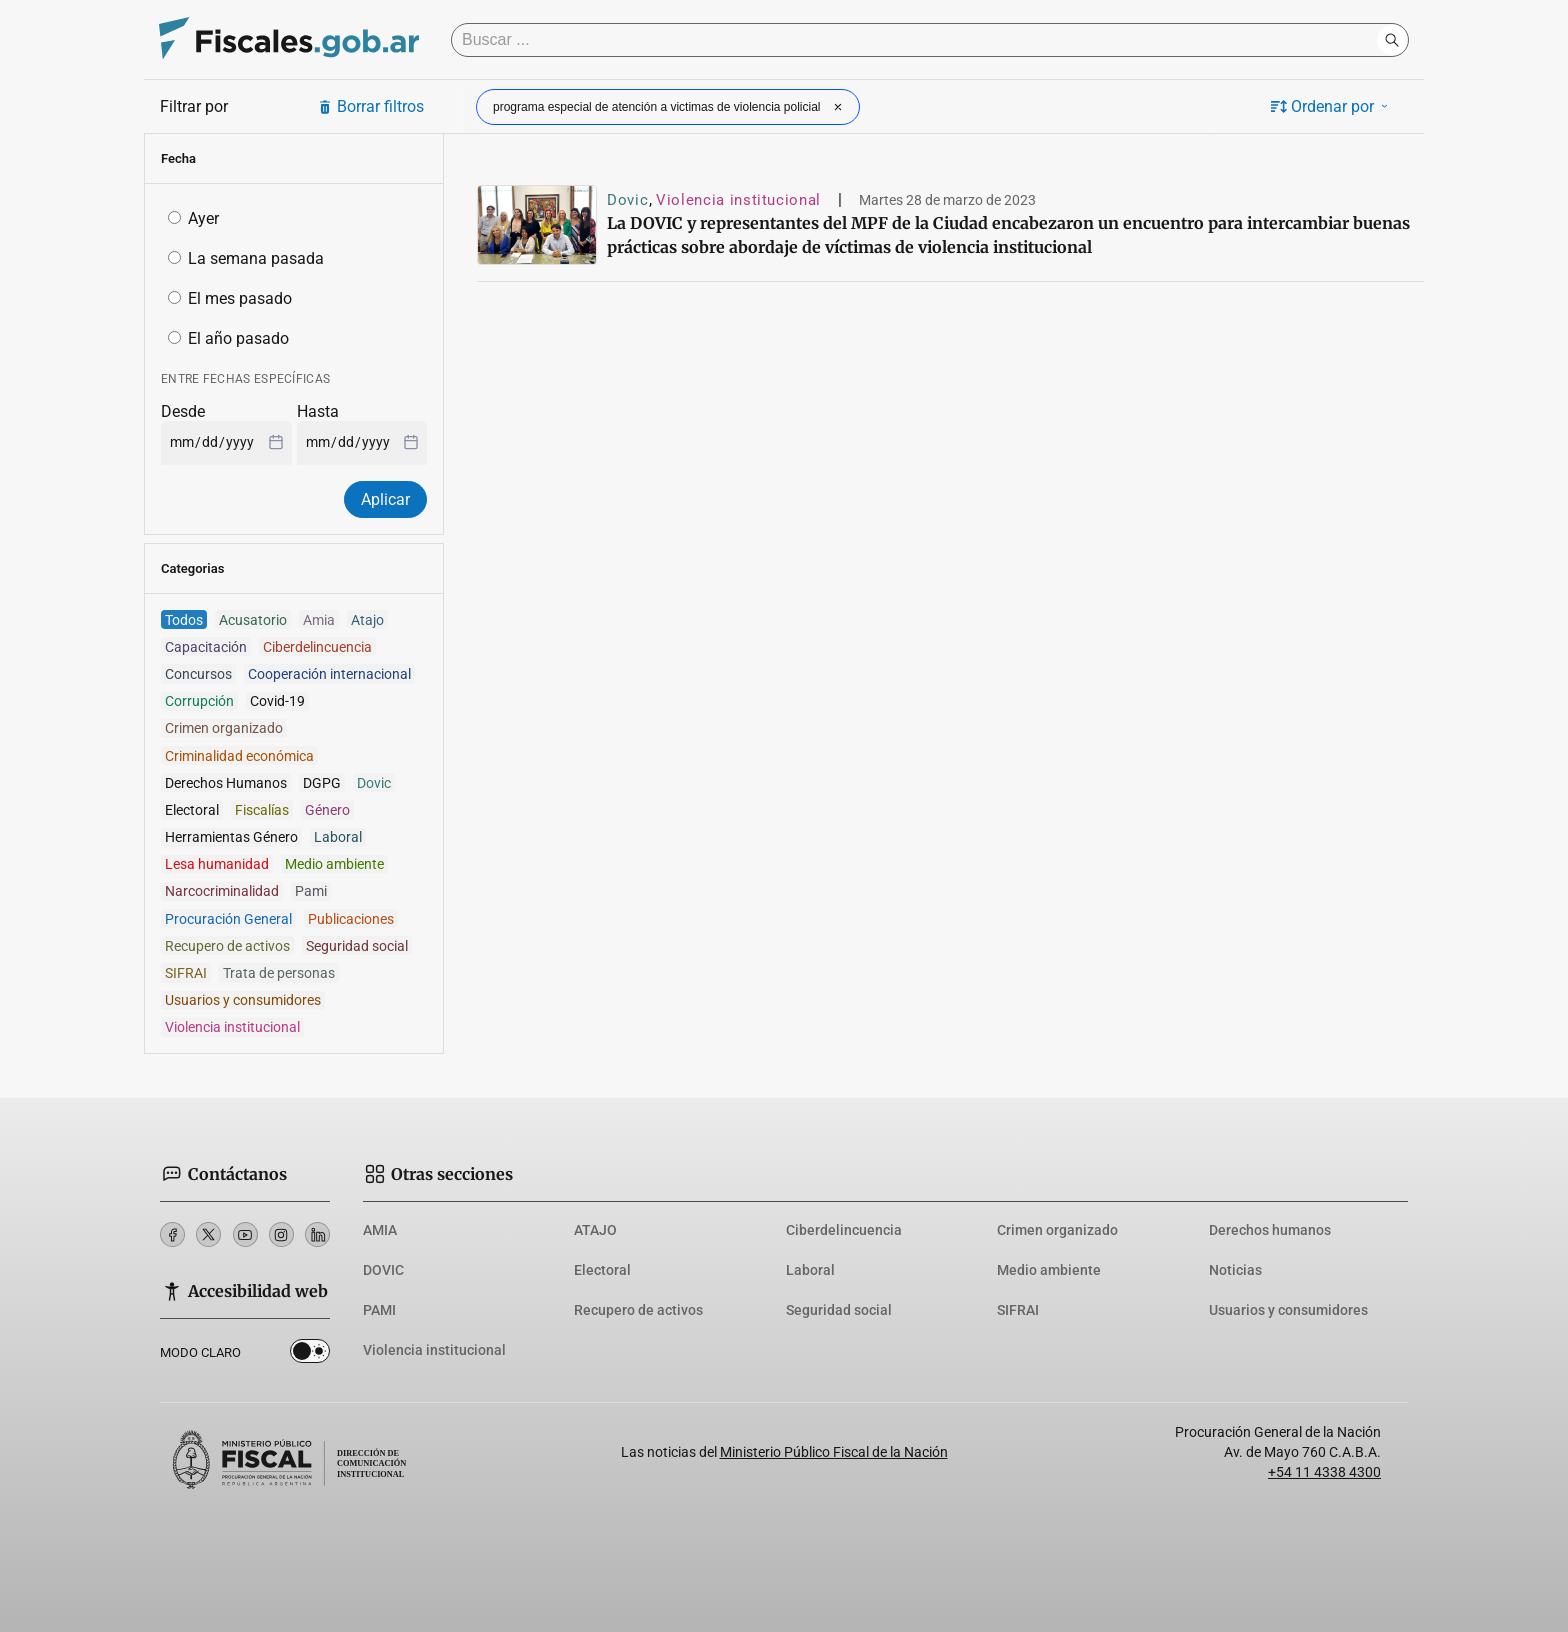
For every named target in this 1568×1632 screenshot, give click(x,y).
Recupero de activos (638, 1310)
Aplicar (385, 499)
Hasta (318, 411)
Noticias (1235, 1270)
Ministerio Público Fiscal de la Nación (834, 1452)
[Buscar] (919, 40)
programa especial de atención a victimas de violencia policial (670, 107)
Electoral (602, 1270)
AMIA (380, 1230)
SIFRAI (1018, 1310)
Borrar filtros (370, 106)
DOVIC (383, 1270)
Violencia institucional (738, 200)
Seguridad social (839, 1310)
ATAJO (595, 1230)
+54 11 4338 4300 (1324, 1472)
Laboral (810, 1270)
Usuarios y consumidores (1288, 1310)
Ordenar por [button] (1331, 106)
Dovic (627, 200)
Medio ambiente (1049, 1270)
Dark (310, 1355)
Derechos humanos (1270, 1230)
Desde (183, 411)
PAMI (379, 1310)
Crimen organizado (1057, 1230)
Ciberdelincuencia (844, 1230)
